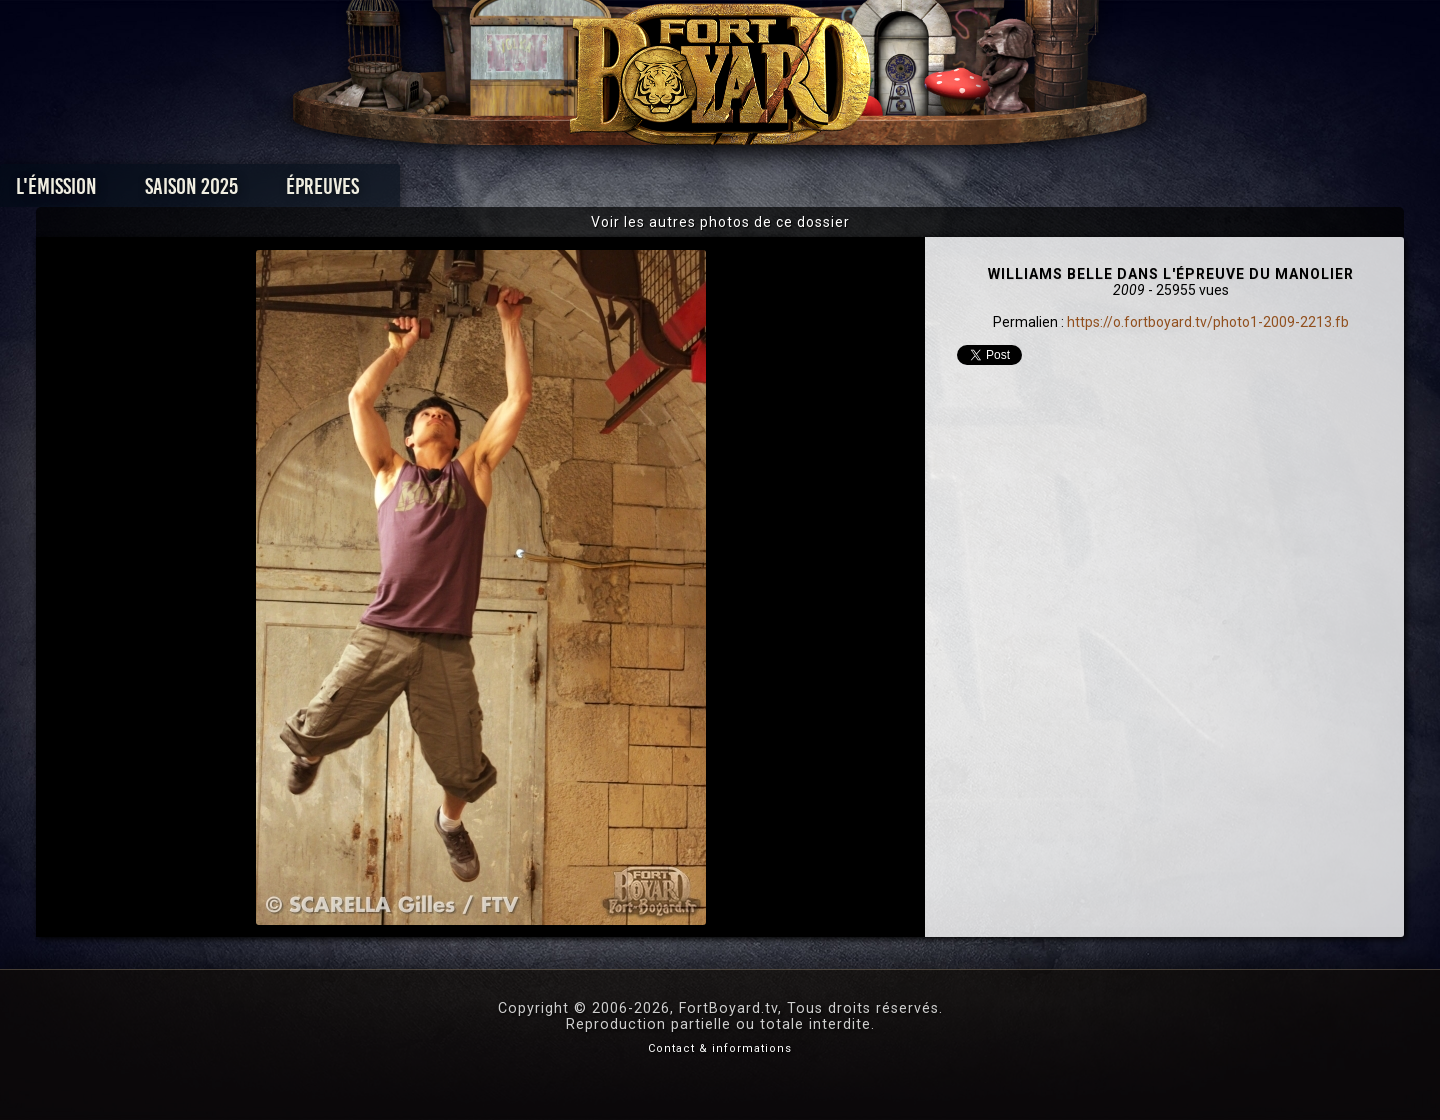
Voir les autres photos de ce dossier (720, 222)
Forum (966, 191)
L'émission (272, 191)
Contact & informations (720, 1048)
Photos (650, 191)
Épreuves (538, 191)
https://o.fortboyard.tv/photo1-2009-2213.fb (1208, 322)
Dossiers (859, 191)
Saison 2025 (407, 191)
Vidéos (751, 191)
